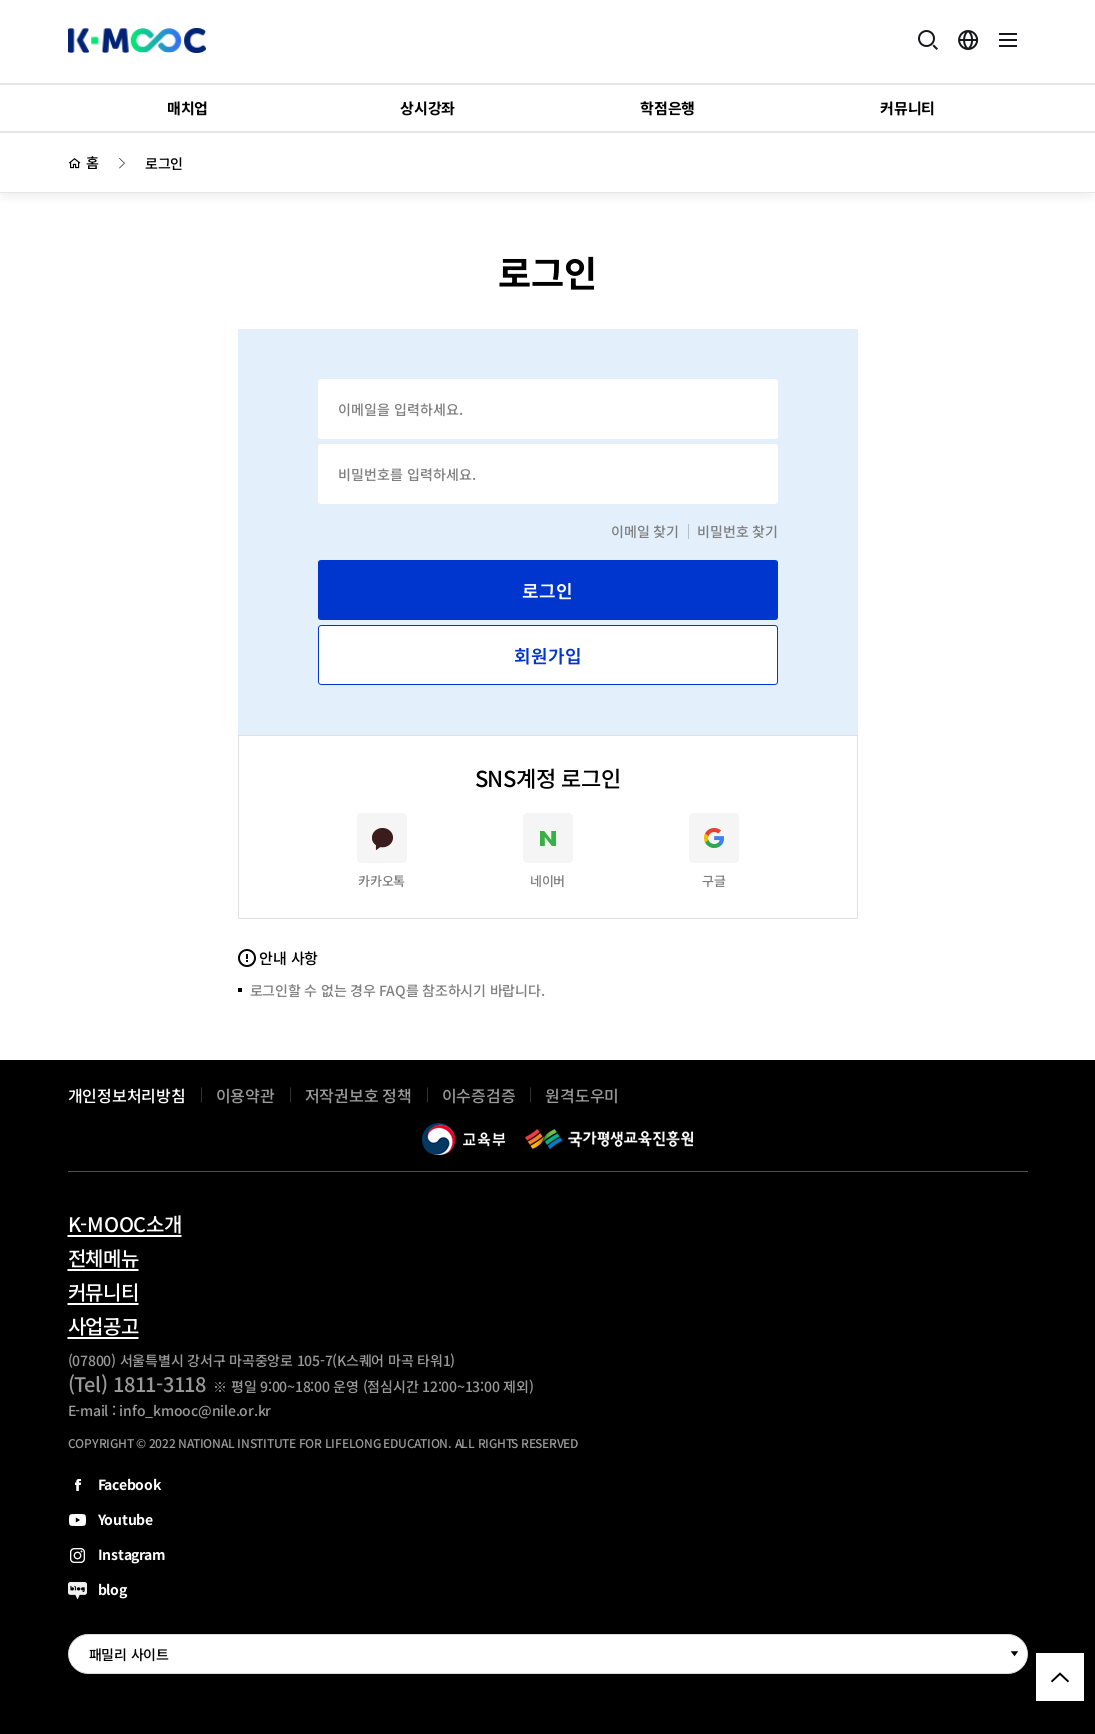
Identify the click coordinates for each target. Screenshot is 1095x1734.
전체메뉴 (103, 1258)
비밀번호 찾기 (737, 531)
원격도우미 (582, 1095)
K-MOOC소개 (125, 1224)
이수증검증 (479, 1095)
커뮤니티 (103, 1292)
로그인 (164, 163)
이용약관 (245, 1095)
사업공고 (103, 1326)
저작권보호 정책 (358, 1095)
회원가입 (548, 655)
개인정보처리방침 (127, 1095)
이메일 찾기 (645, 531)
